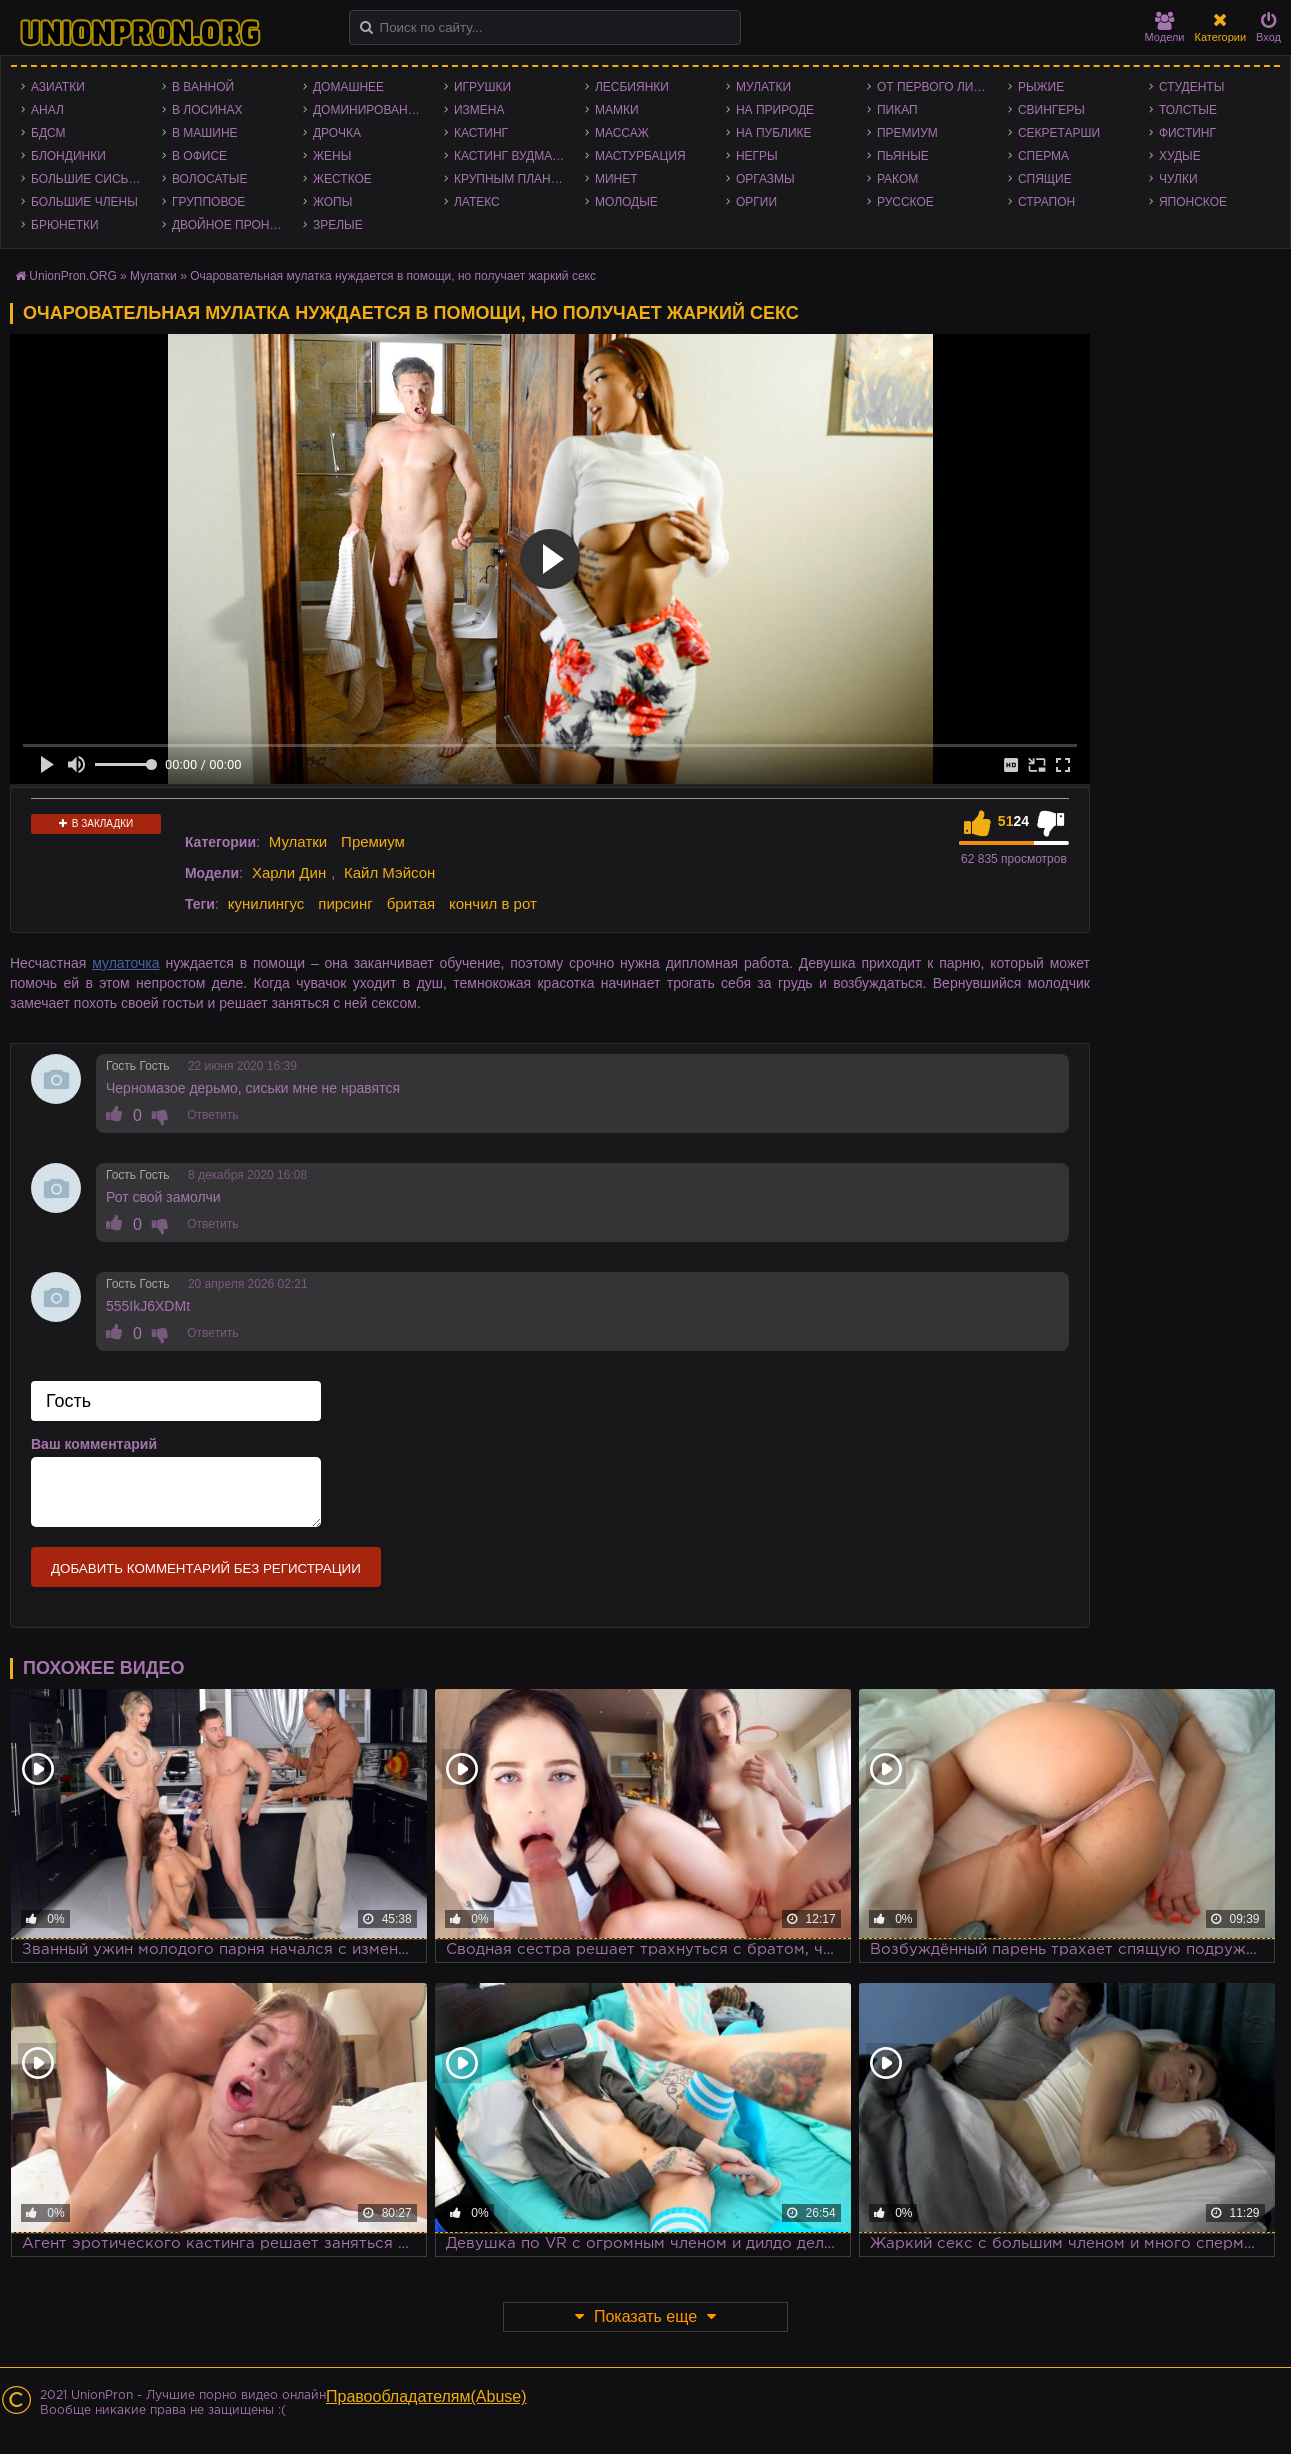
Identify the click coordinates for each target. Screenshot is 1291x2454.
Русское (905, 202)
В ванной (203, 87)
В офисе (199, 156)
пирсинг (345, 903)
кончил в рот (493, 903)
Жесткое (342, 179)
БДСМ (48, 133)
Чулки (1178, 179)
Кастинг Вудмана (511, 156)
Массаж (622, 133)
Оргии (756, 202)
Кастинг (481, 133)
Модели (1165, 27)
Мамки (617, 110)
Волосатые (209, 179)
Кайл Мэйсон (389, 872)
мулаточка (125, 963)
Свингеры (1051, 110)
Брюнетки (65, 225)
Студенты (1191, 87)
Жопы (332, 202)
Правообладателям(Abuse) (426, 2396)
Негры (757, 156)
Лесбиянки (632, 87)
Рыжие (1041, 87)
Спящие (1045, 179)
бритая (411, 903)
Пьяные (903, 156)
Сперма (1043, 156)
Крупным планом (512, 179)
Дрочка (337, 133)
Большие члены (84, 202)
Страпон (1046, 202)
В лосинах (207, 110)
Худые (1180, 156)
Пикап (897, 110)
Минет (616, 179)
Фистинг (1187, 133)
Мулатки (763, 87)
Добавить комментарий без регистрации (206, 1568)
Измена (479, 110)
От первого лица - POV (937, 87)
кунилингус (266, 903)
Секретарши (1059, 133)
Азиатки (58, 87)
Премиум (907, 133)
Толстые (1188, 110)
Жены (332, 156)
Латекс (477, 202)
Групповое (208, 202)
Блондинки (68, 156)
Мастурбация (640, 156)
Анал (47, 110)
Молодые (626, 202)
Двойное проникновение (232, 225)
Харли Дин (289, 872)
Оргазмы (765, 179)
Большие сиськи (87, 179)
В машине (205, 133)
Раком (897, 179)
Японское (1193, 202)
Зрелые (338, 225)
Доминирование (368, 110)
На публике (774, 133)
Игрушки (482, 87)
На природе (775, 110)
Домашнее (348, 87)
